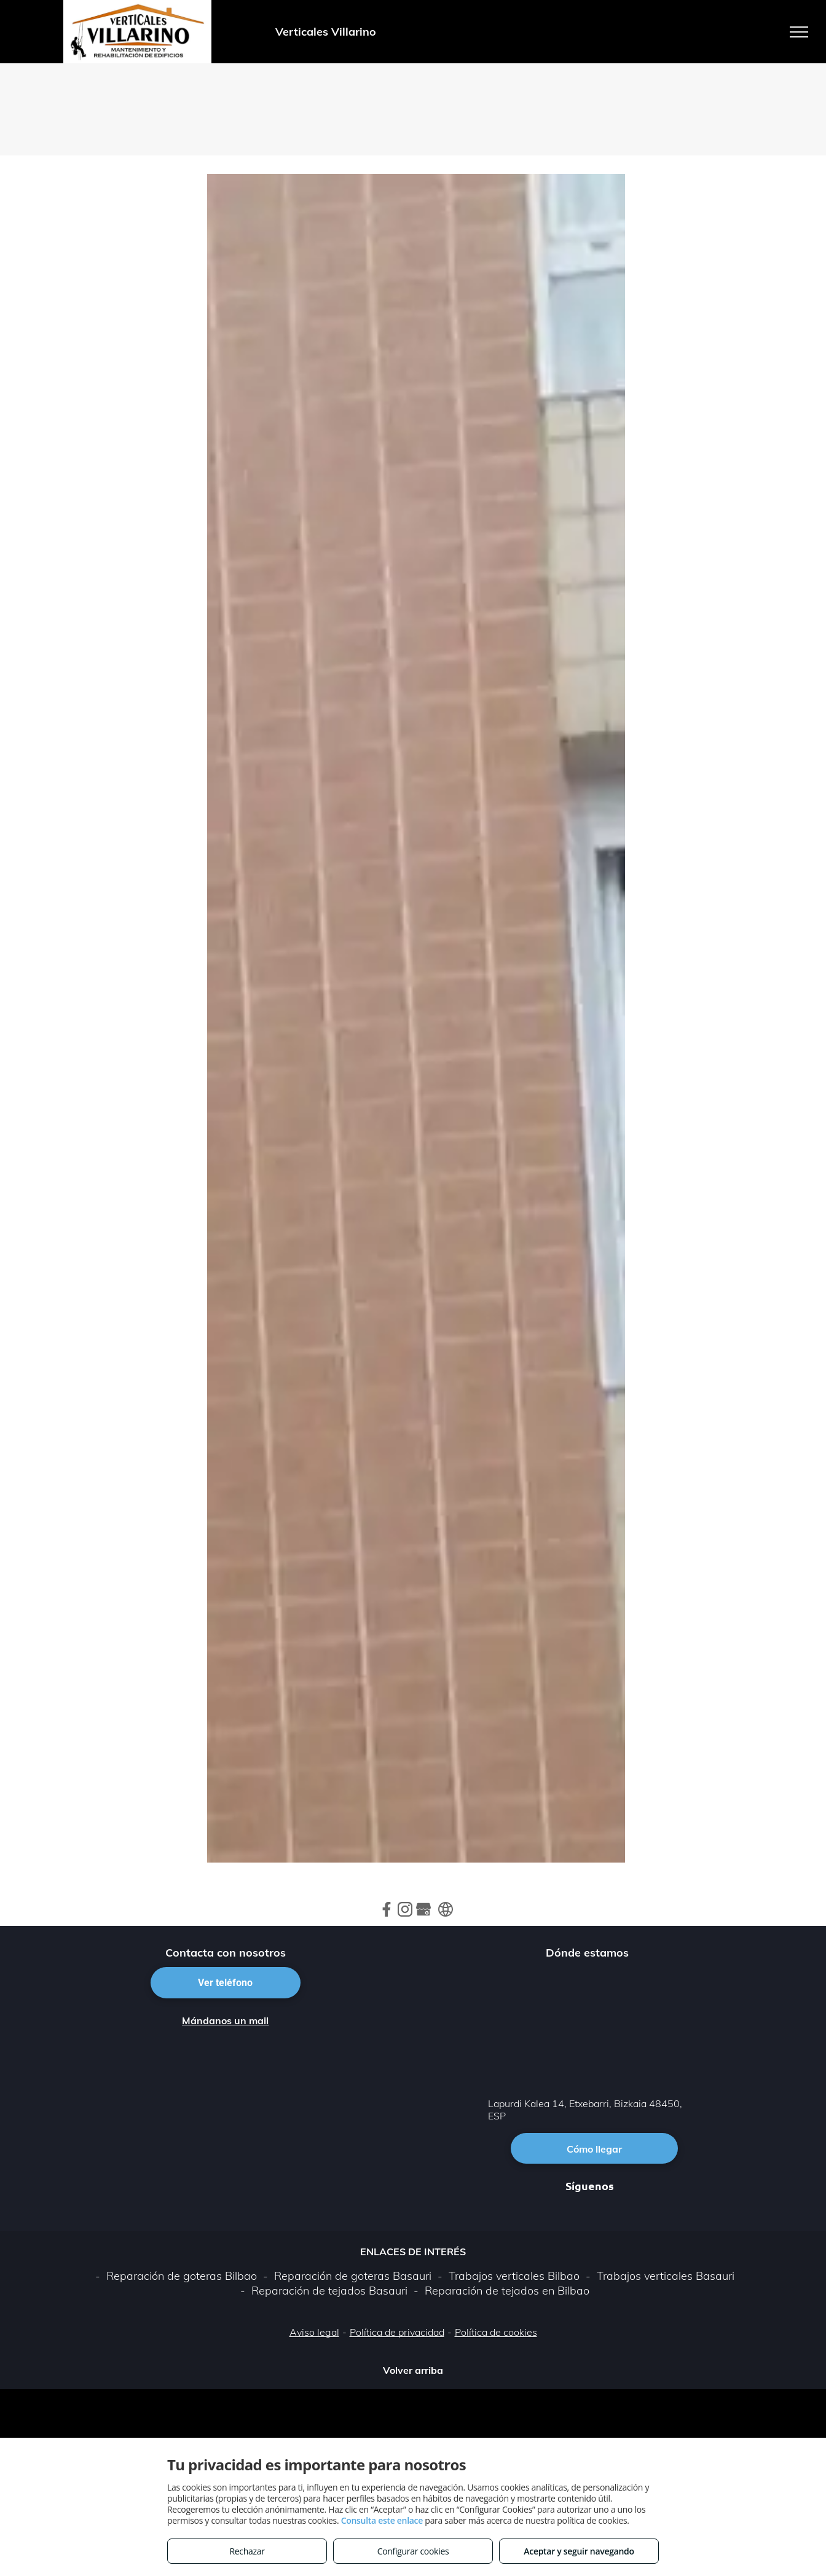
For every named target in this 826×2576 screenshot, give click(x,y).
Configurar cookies (413, 2551)
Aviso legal (314, 2332)
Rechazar (246, 2551)
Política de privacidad (397, 2332)
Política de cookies (496, 2332)
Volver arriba (413, 2370)
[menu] (799, 32)
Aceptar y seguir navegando (579, 2551)
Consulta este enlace (382, 2520)
